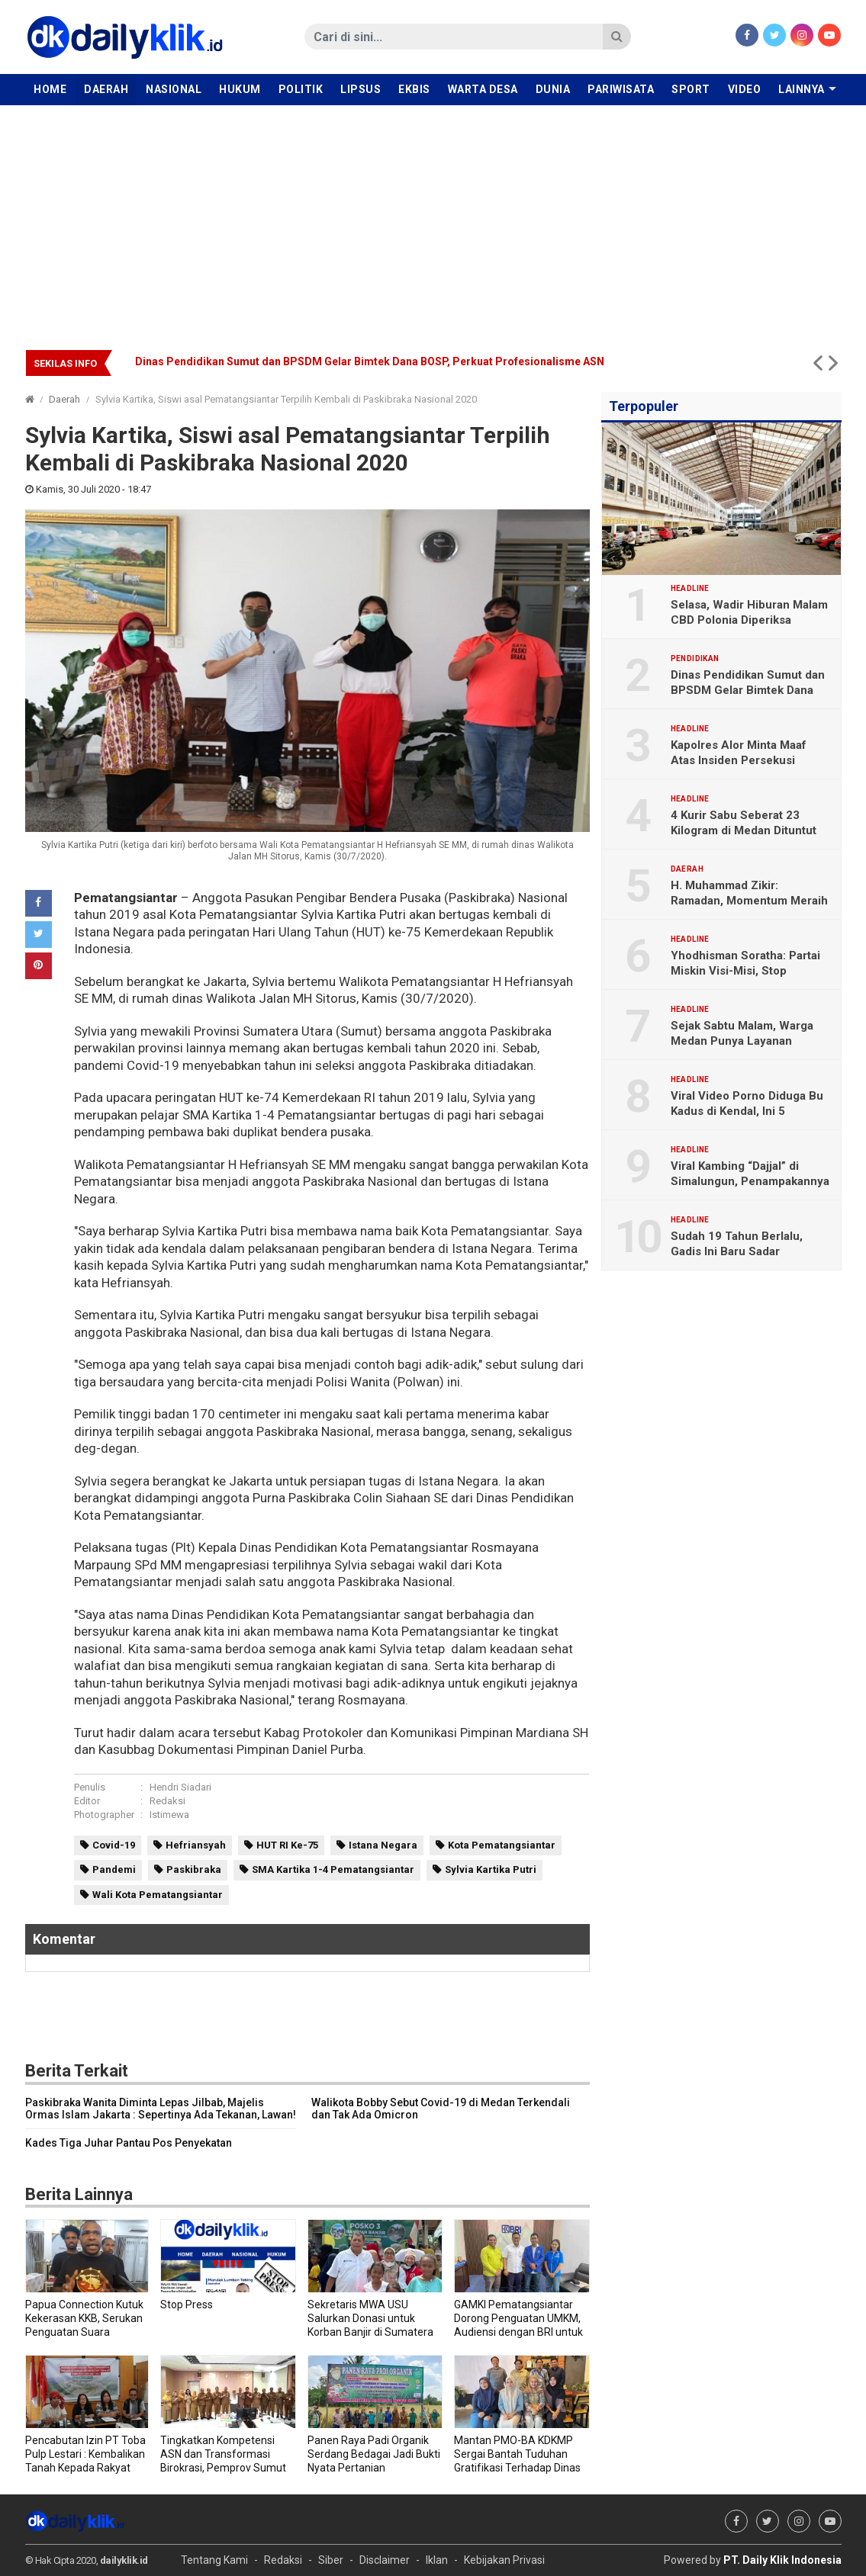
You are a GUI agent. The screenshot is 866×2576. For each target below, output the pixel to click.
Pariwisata (621, 89)
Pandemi (114, 1869)
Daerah (106, 89)
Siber (330, 2560)
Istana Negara (383, 1845)
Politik (301, 89)
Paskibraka (193, 1869)
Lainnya (801, 89)
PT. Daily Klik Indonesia (782, 2560)
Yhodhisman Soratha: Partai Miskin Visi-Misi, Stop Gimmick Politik (745, 971)
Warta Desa (483, 89)
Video (744, 89)
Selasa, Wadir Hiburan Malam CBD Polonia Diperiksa (749, 612)
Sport (690, 89)
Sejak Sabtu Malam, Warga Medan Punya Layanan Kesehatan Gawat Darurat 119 (750, 1041)
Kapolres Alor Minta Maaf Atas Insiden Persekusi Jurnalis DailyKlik (738, 760)
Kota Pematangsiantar (501, 1845)
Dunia (553, 89)
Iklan (437, 2560)
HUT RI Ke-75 (287, 1845)
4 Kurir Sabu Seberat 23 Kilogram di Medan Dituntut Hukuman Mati (743, 830)
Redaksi (167, 1801)
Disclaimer (384, 2560)
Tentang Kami (214, 2560)
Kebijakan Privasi (504, 2560)
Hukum (240, 89)
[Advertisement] (433, 219)
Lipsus (360, 89)
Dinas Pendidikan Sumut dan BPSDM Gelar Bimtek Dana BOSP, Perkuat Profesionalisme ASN (369, 361)
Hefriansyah (196, 1845)
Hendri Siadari (180, 1787)
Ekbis (414, 89)
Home (50, 89)
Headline (690, 589)
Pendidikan (695, 659)
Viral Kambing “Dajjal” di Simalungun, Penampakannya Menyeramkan (750, 1181)
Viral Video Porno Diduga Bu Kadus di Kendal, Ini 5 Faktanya (747, 1111)
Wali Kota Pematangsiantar (157, 1894)
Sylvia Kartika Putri (490, 1869)
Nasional (173, 89)
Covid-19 (113, 1845)
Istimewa (169, 1814)
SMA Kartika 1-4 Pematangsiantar (333, 1869)
